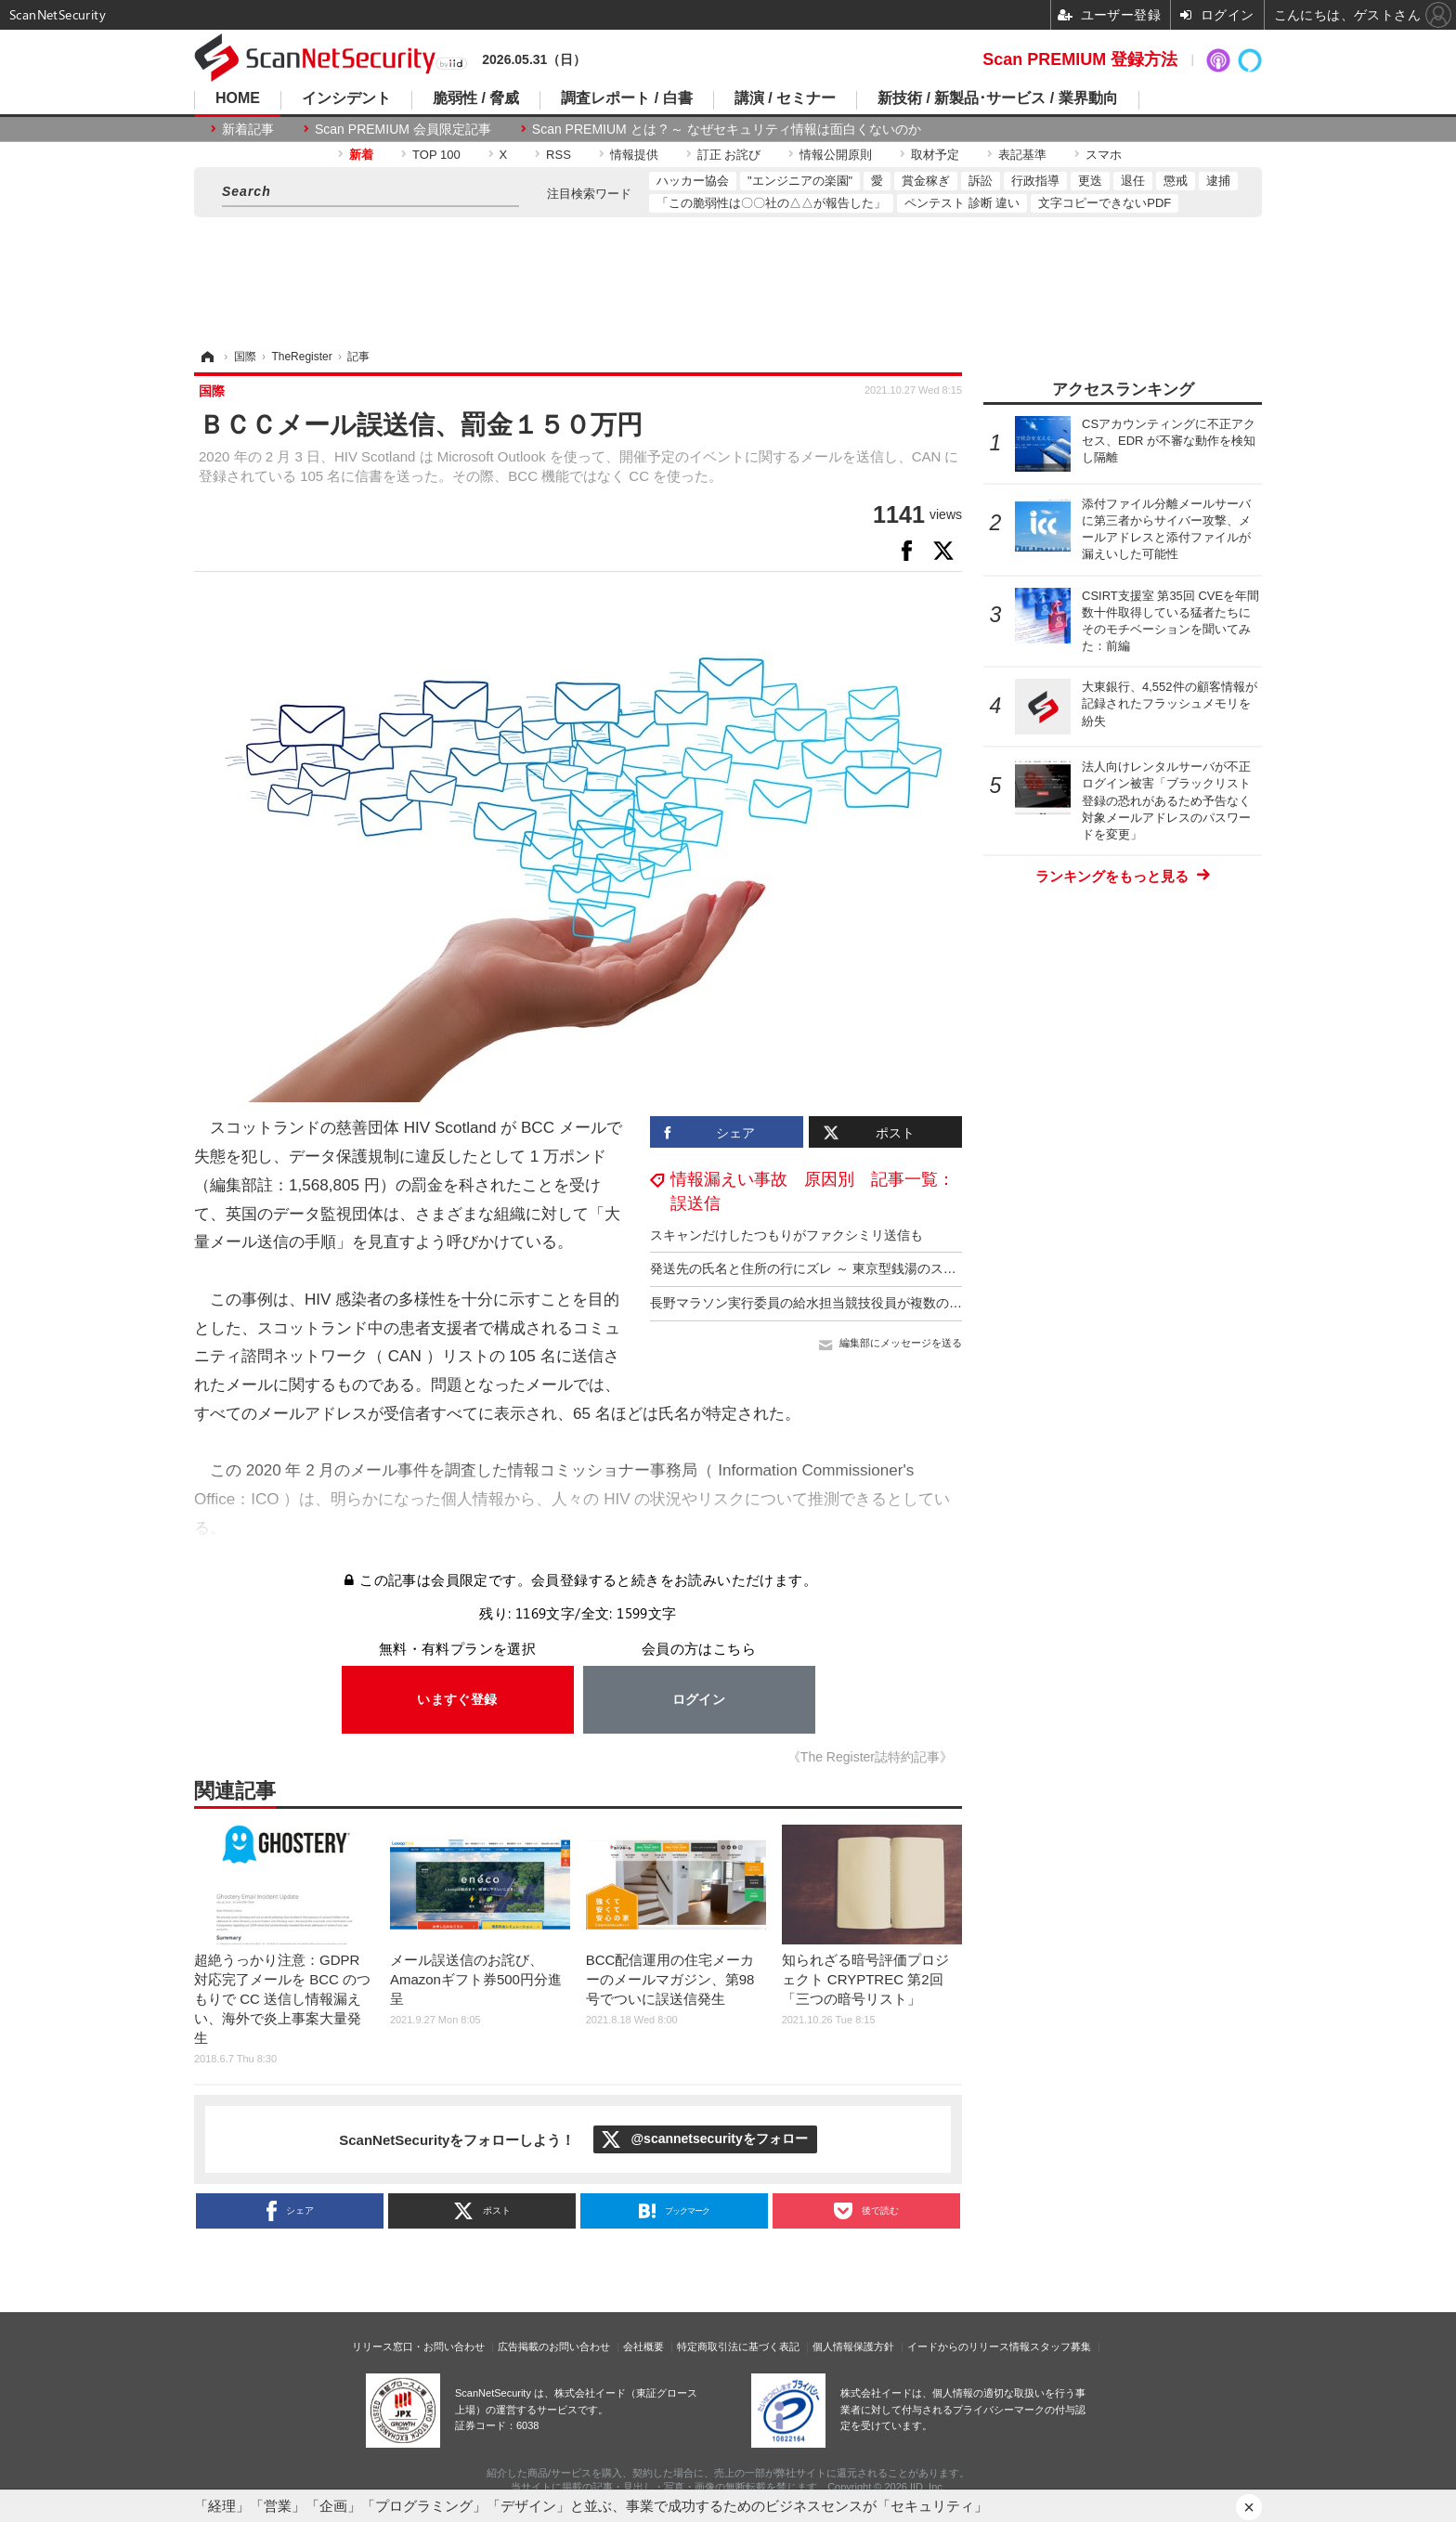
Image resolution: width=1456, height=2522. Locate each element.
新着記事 (248, 129)
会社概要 (643, 2346)
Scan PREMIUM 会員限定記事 (403, 129)
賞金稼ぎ (926, 181)
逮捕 (1218, 181)
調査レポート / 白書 (626, 98)
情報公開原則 (836, 155)
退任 (1133, 181)
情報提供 (634, 155)
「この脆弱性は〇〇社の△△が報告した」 (771, 203)
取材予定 (935, 155)
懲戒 (1176, 181)
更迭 (1090, 181)
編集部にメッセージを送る (900, 1342)
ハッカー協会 (692, 181)
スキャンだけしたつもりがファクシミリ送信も (786, 1235)
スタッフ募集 (1060, 2346)
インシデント (346, 98)
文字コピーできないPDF (1104, 203)
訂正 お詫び (729, 155)
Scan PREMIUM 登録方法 (1079, 59)
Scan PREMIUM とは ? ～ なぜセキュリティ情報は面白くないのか (726, 129)
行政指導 (1035, 181)
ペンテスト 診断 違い (962, 203)
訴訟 (980, 181)
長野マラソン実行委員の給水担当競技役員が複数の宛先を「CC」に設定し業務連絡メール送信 (926, 1302)
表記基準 (1022, 155)
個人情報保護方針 (853, 2346)
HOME (237, 98)
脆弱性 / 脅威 (476, 98)
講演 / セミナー (785, 98)
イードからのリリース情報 (968, 2346)
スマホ (1104, 155)
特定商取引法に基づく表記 (738, 2346)
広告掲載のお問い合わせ (554, 2346)
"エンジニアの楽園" (800, 181)
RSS (558, 155)
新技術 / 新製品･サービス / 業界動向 (998, 98)
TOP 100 (436, 155)
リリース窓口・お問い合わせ (418, 2346)
